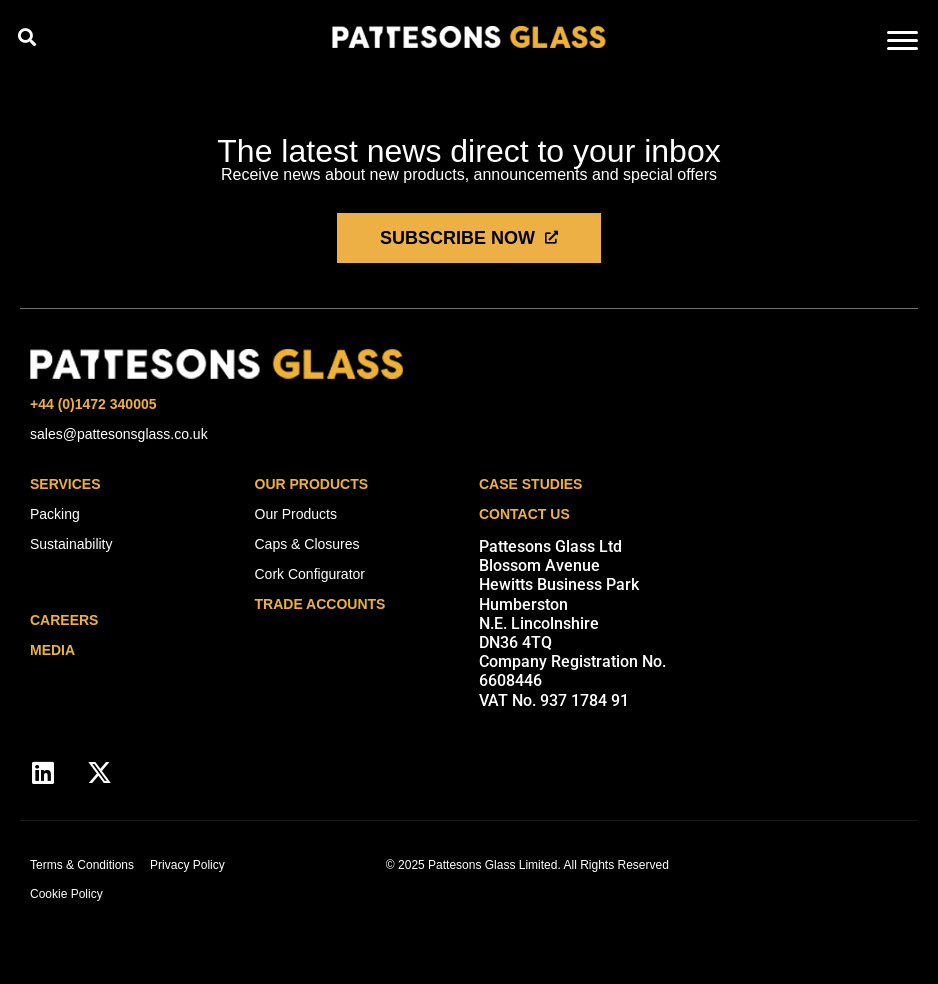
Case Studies (530, 484)
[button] (26, 36)
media (52, 650)
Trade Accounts (320, 604)
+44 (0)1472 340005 (93, 404)
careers (64, 620)
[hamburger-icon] (902, 42)
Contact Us (524, 514)
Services (65, 484)
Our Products (312, 484)
